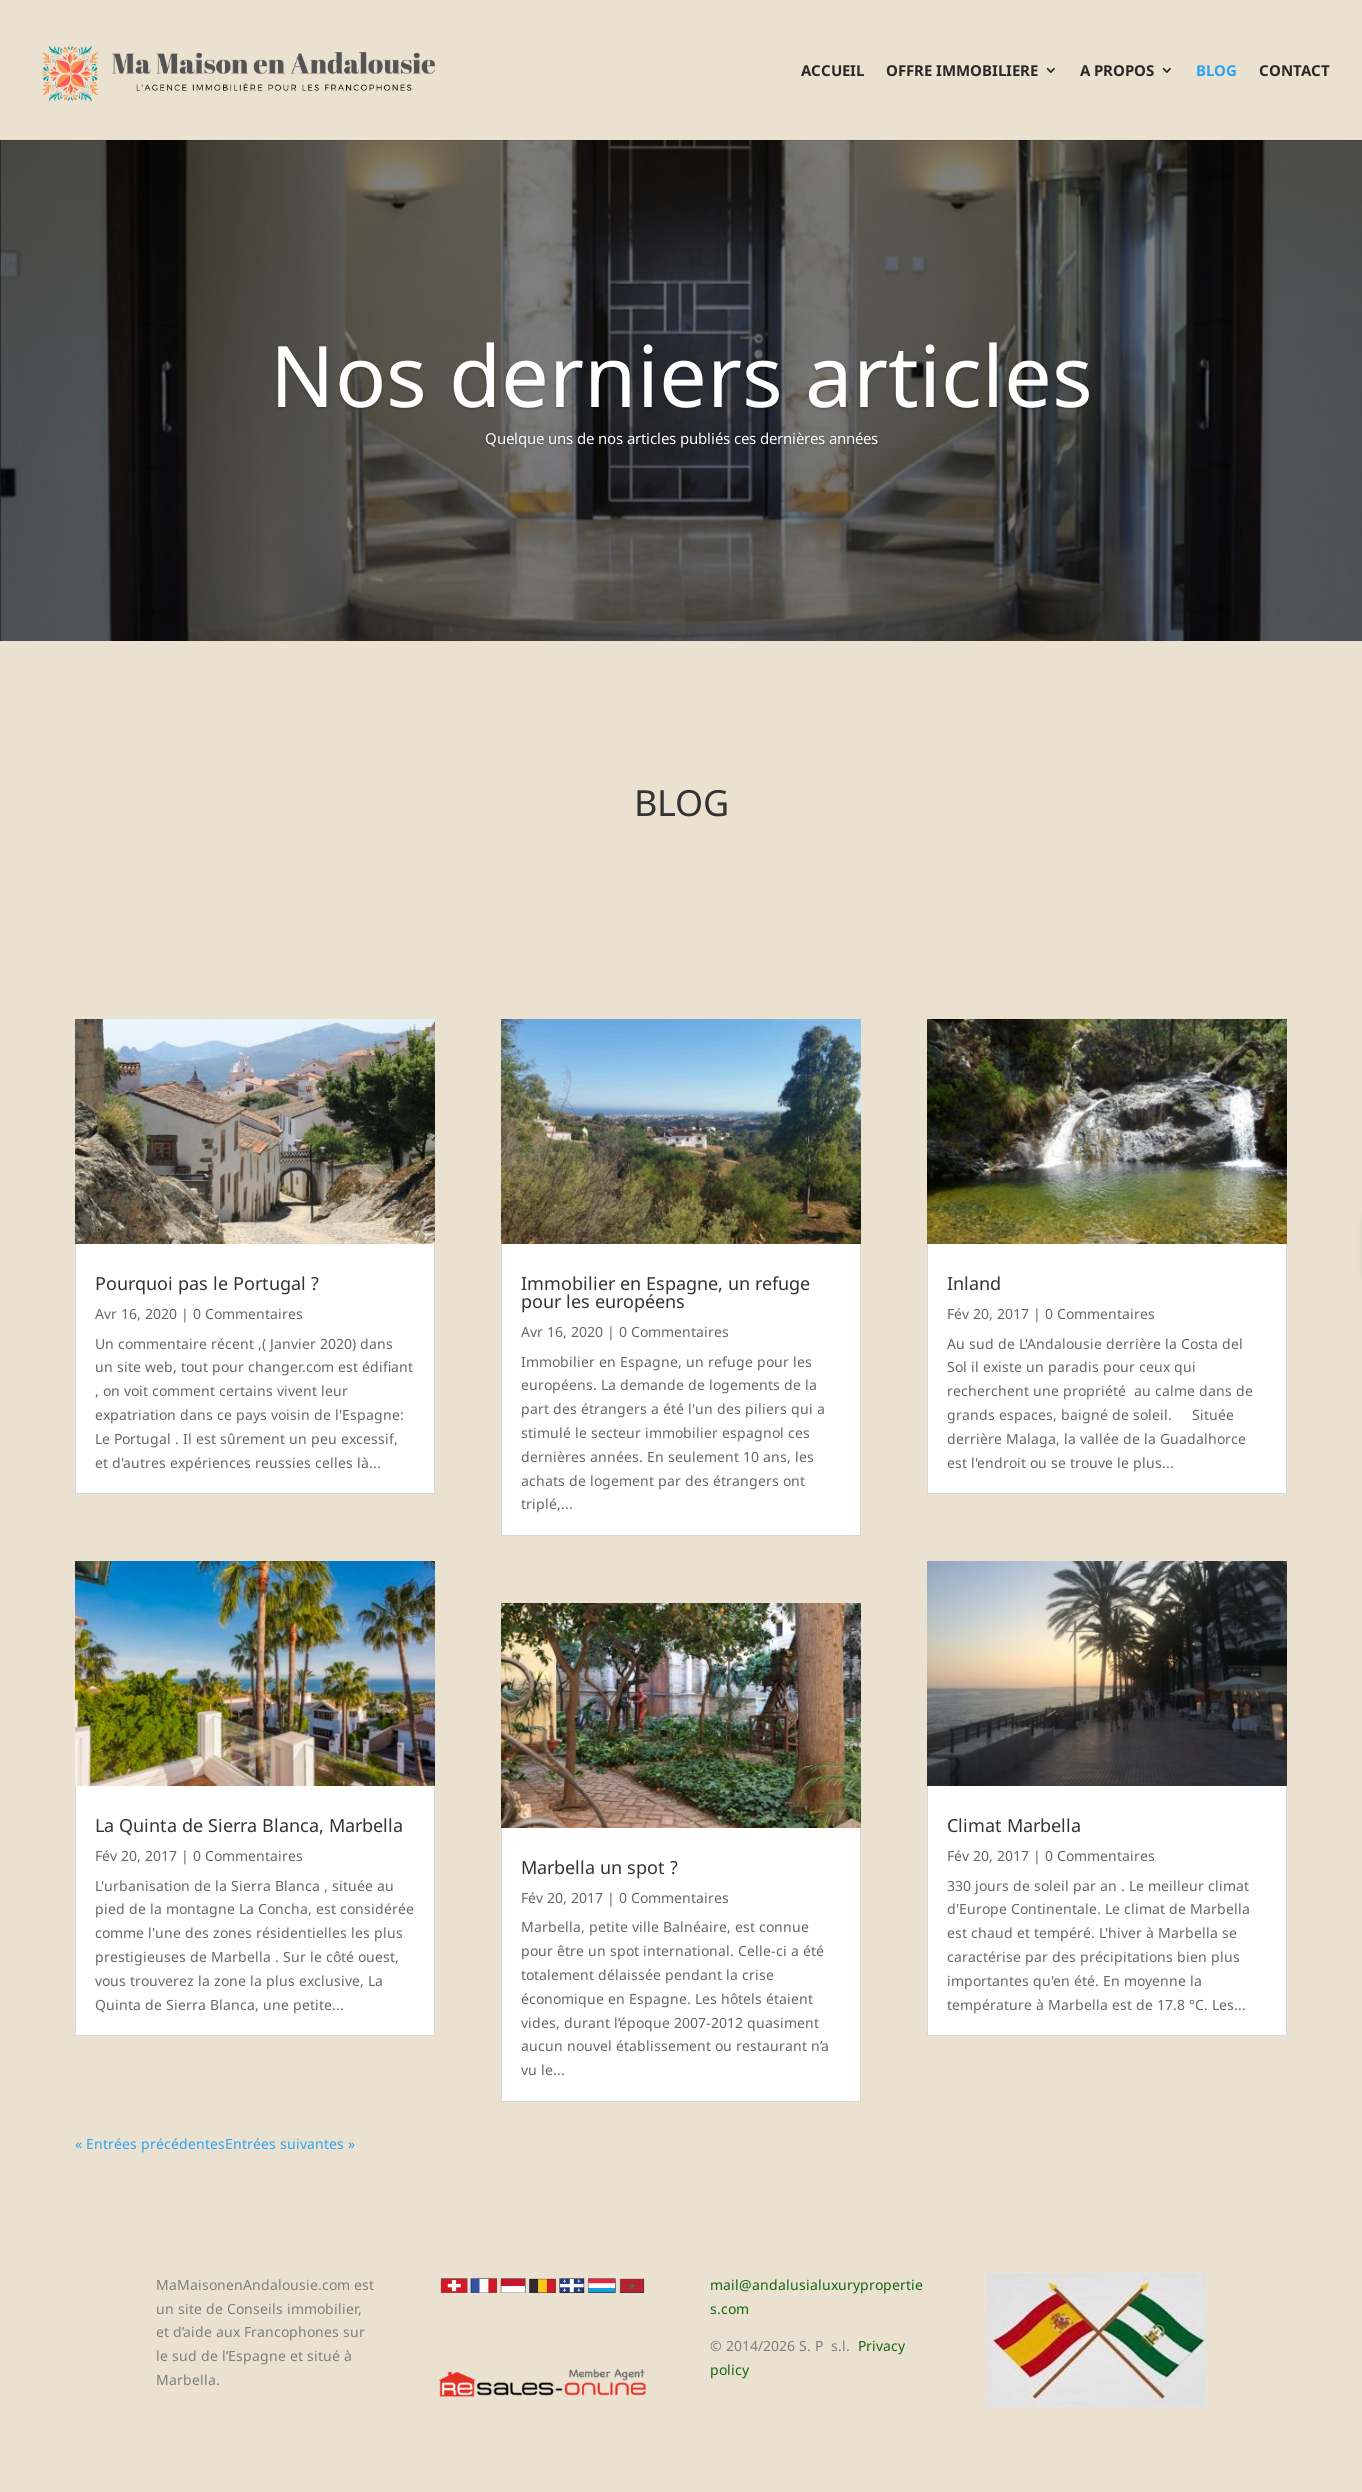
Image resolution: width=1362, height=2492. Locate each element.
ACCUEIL (832, 71)
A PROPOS (1117, 71)
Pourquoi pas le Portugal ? (207, 1283)
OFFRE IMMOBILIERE (962, 71)
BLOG (1216, 71)
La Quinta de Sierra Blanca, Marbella (249, 1825)
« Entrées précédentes (150, 2143)
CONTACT (1294, 71)
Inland (974, 1283)
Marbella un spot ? (599, 1867)
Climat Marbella (1014, 1825)
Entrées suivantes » (290, 2143)
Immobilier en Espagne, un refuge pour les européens (665, 1292)
